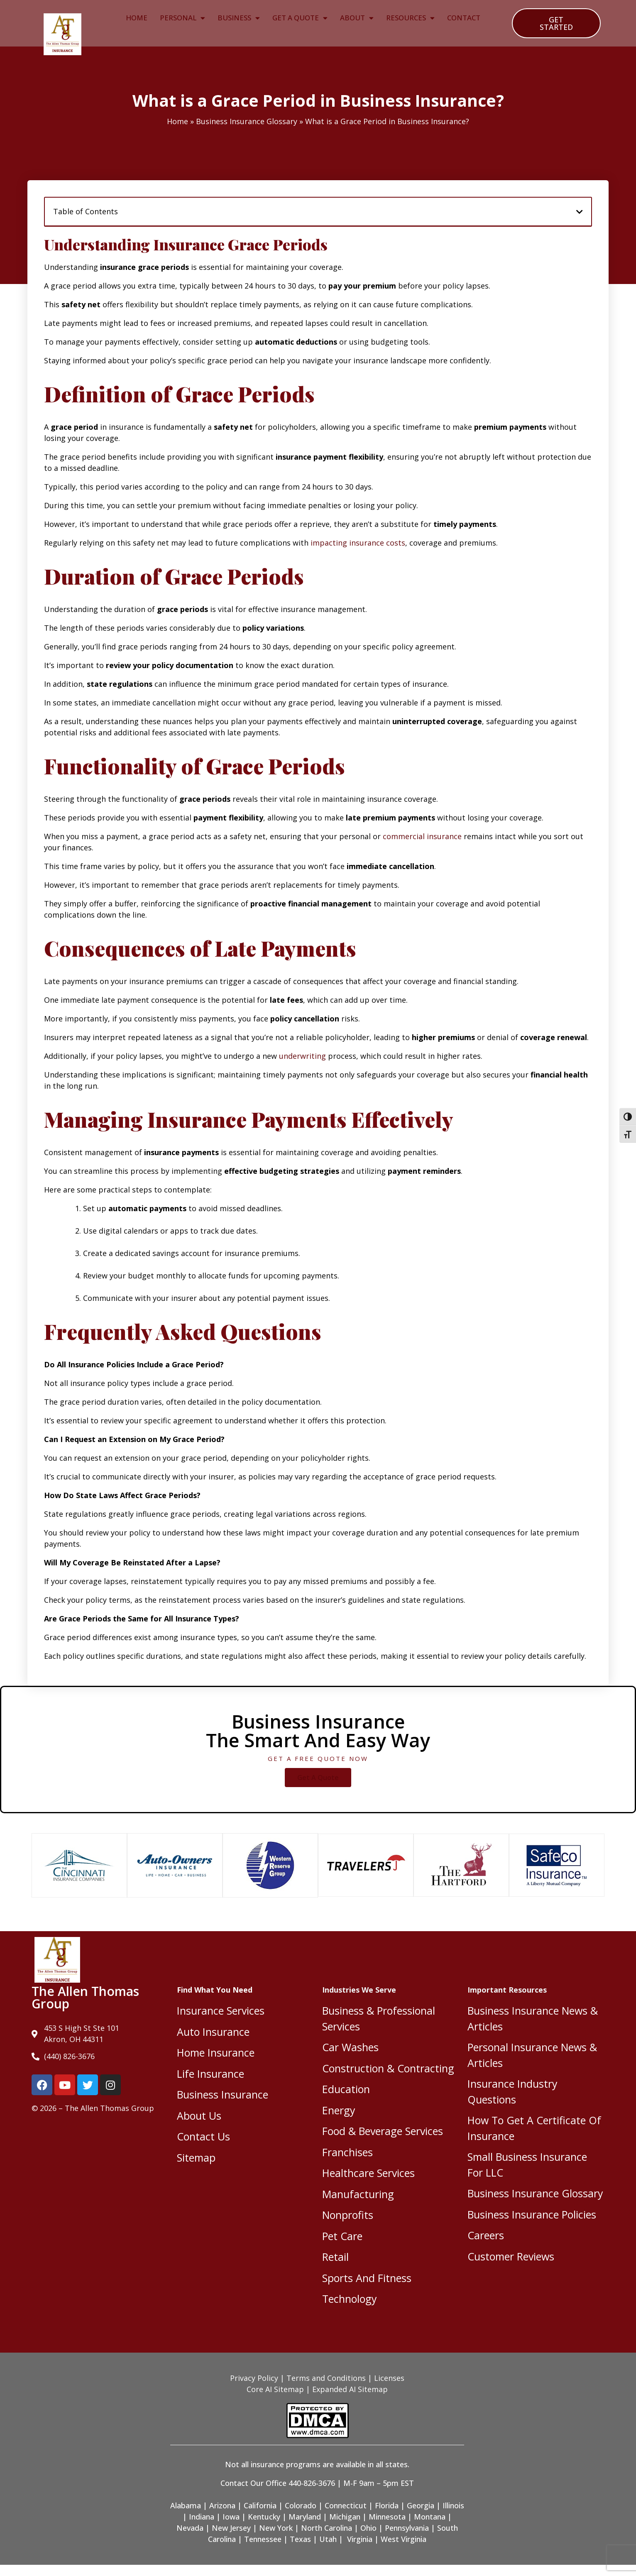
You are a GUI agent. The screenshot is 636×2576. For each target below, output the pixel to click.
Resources (410, 18)
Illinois (453, 2505)
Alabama (185, 2505)
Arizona (222, 2505)
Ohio (368, 2528)
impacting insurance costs (358, 543)
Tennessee (262, 2539)
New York (276, 2528)
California (260, 2505)
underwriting (302, 1056)
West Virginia (403, 2539)
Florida (387, 2505)
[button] (579, 211)
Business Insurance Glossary (246, 121)
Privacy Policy (254, 2378)
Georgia (420, 2505)
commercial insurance (422, 836)
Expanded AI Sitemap (350, 2389)
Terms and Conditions (326, 2378)
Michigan (344, 2517)
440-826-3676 (312, 2483)
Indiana (201, 2517)
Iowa (231, 2517)
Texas (300, 2539)
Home (136, 17)
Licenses (389, 2378)
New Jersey (231, 2528)
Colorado (300, 2505)
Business (239, 18)
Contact (463, 17)
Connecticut (346, 2505)
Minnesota (387, 2517)
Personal (182, 18)
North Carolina (326, 2528)
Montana (429, 2517)
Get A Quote (300, 18)
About (357, 18)
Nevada (189, 2528)
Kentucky (264, 2517)
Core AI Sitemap (275, 2389)
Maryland (305, 2517)
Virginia (359, 2539)
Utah (328, 2539)
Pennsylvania (407, 2528)
